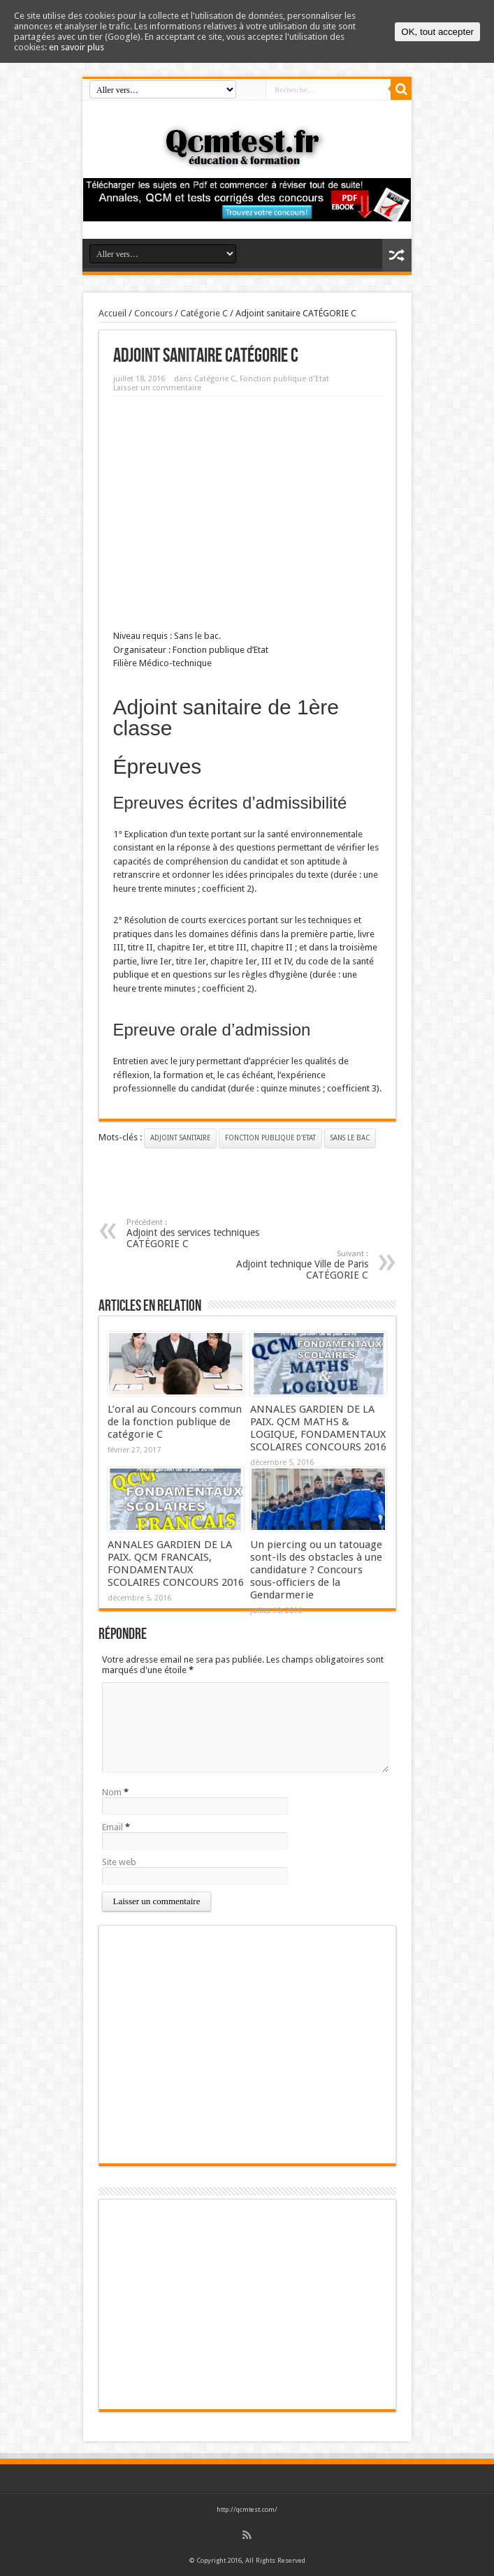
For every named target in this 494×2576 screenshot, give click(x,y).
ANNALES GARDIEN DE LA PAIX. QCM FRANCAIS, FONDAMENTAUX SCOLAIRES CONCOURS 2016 (176, 1563)
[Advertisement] (247, 508)
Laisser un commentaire (157, 387)
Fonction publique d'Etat (284, 378)
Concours (153, 313)
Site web (119, 1862)
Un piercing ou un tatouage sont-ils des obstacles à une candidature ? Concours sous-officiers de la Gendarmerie (316, 1569)
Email (112, 1827)
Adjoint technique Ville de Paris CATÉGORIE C (282, 1265)
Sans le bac (350, 1138)
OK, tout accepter (437, 32)
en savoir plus (76, 47)
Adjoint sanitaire (180, 1138)
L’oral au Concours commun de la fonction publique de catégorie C (175, 1422)
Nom (112, 1792)
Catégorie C (204, 313)
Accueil (112, 313)
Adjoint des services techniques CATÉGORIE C (212, 1233)
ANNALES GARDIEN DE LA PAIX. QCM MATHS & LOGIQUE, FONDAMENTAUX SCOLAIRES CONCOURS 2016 (318, 1428)
